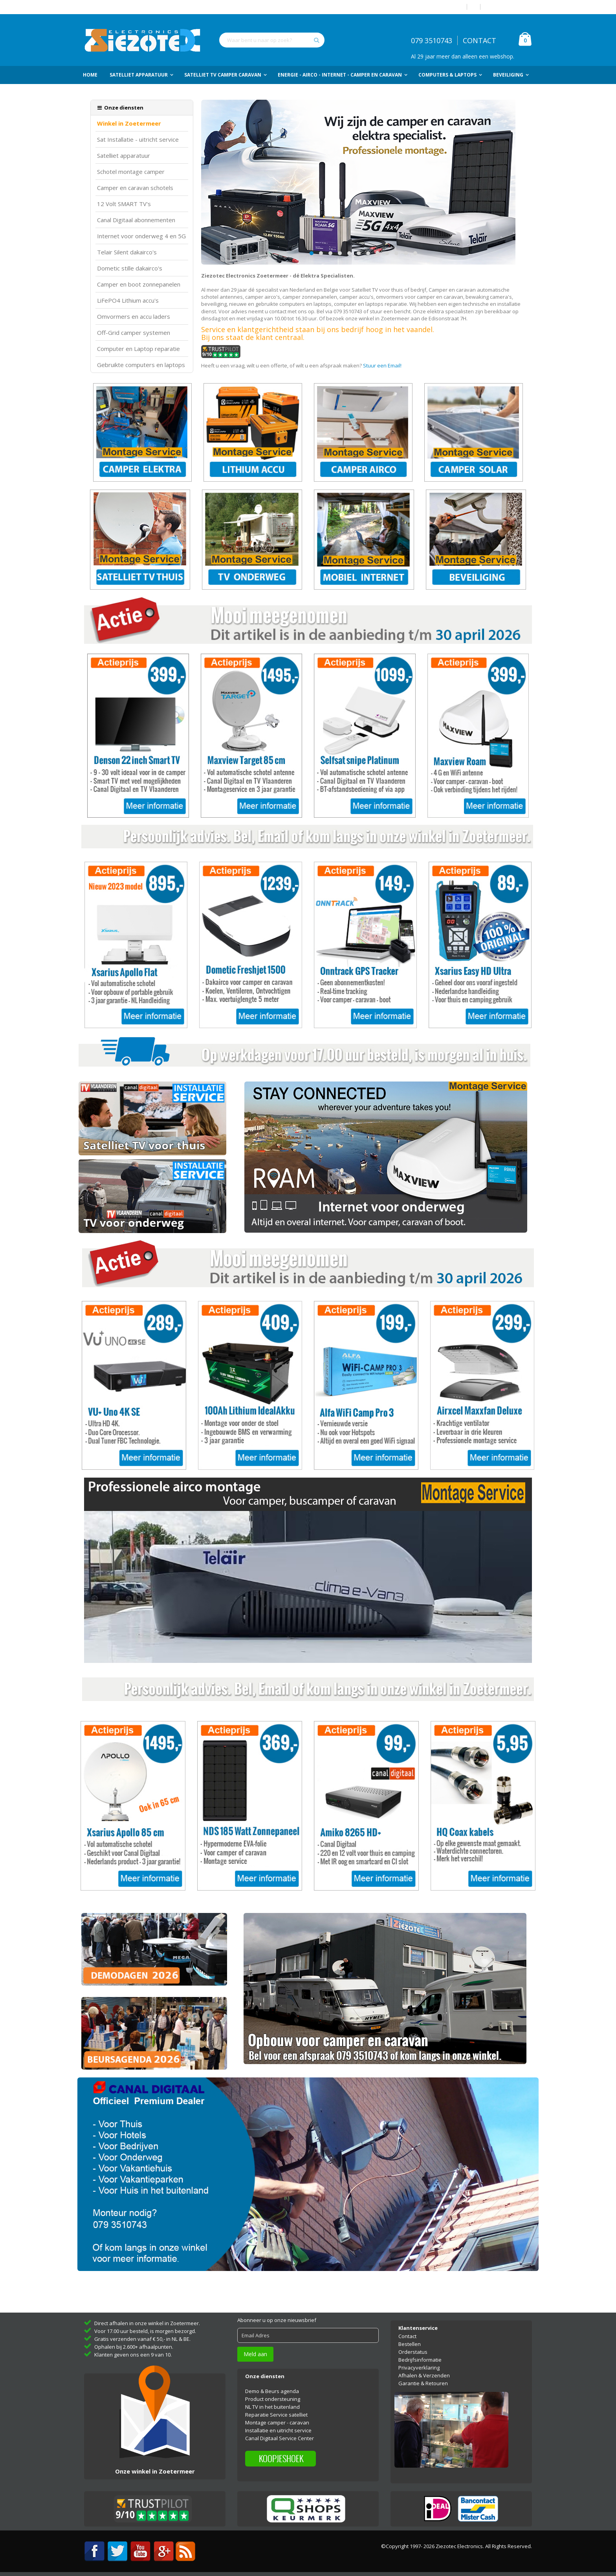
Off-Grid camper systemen (133, 333)
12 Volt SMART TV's (124, 204)
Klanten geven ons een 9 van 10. (133, 2354)
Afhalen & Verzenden (424, 2375)
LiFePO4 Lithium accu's (128, 300)
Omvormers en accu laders (133, 317)
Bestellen (409, 2344)
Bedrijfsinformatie (420, 2359)
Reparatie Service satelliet (276, 2414)
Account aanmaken (509, 7)
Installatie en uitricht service (278, 2430)
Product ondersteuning (272, 2398)
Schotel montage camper (131, 172)
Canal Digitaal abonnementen (136, 220)
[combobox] (272, 40)
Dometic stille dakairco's (129, 268)
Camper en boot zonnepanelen (138, 284)
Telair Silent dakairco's (127, 252)
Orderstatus (412, 2351)
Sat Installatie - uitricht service (138, 140)
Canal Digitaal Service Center (279, 2438)
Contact (407, 2336)
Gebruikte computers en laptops (141, 365)
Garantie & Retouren (423, 2383)
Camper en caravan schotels (135, 188)
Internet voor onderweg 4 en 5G (141, 236)
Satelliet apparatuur (123, 156)
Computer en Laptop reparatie (138, 349)
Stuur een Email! (382, 365)
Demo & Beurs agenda (272, 2391)
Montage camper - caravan (277, 2422)
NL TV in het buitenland (272, 2406)
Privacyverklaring (419, 2367)
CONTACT (479, 40)
